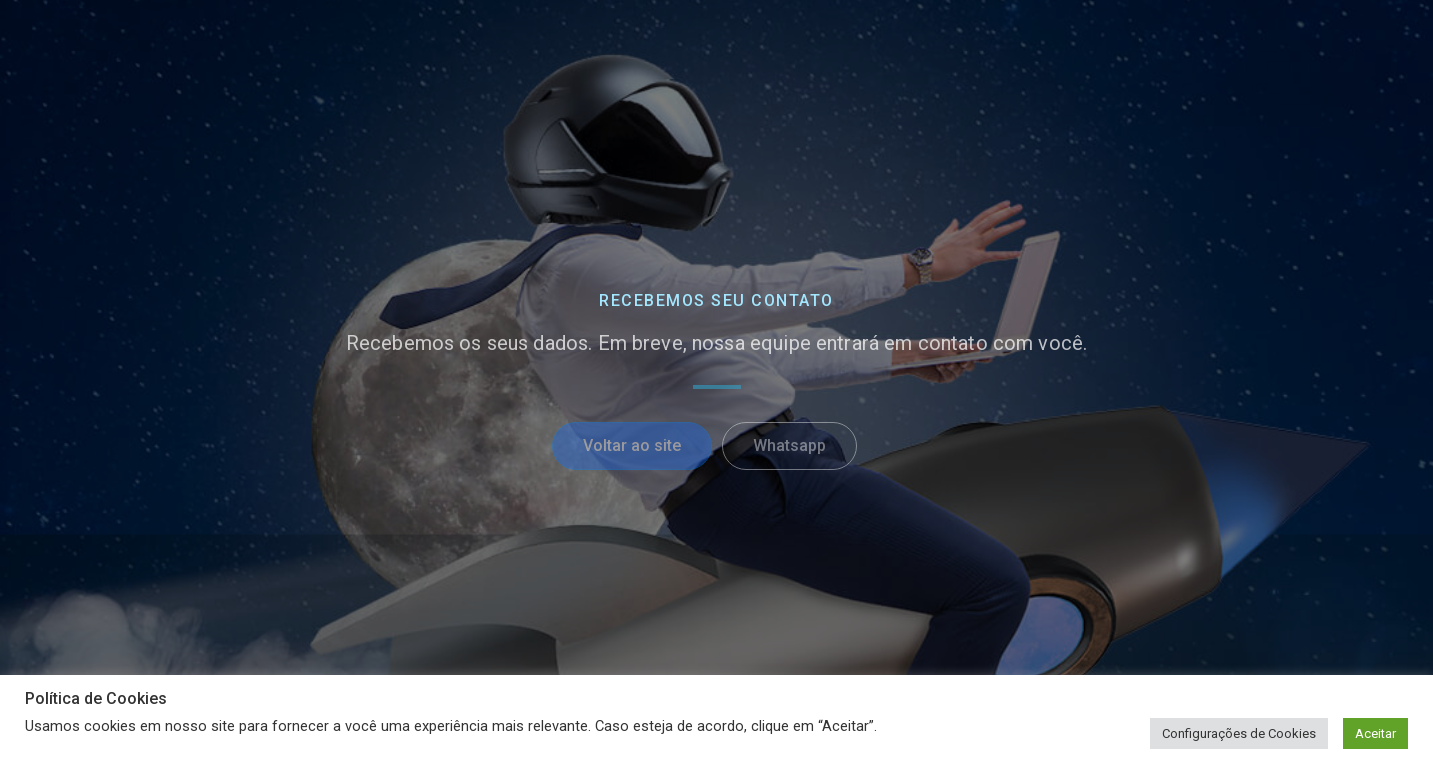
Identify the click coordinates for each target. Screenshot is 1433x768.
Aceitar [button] (1375, 733)
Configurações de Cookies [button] (1239, 733)
